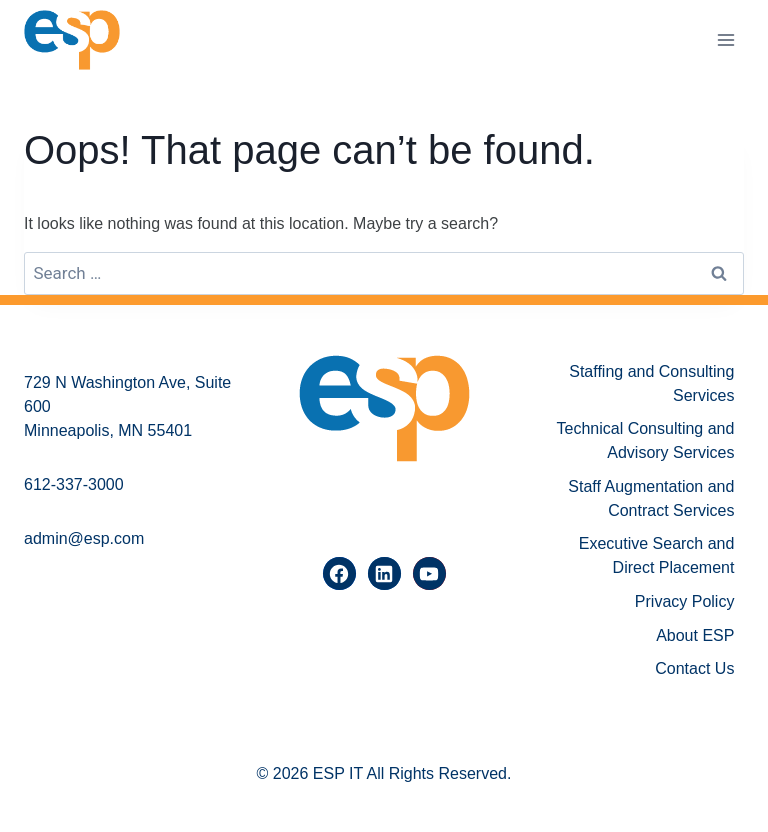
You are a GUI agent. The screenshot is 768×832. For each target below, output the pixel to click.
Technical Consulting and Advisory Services (646, 440)
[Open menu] (725, 39)
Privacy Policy (685, 601)
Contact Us (694, 668)
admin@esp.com (84, 538)
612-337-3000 (74, 484)
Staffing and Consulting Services (651, 383)
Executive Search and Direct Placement (657, 555)
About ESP (695, 635)
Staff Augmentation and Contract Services (651, 498)
